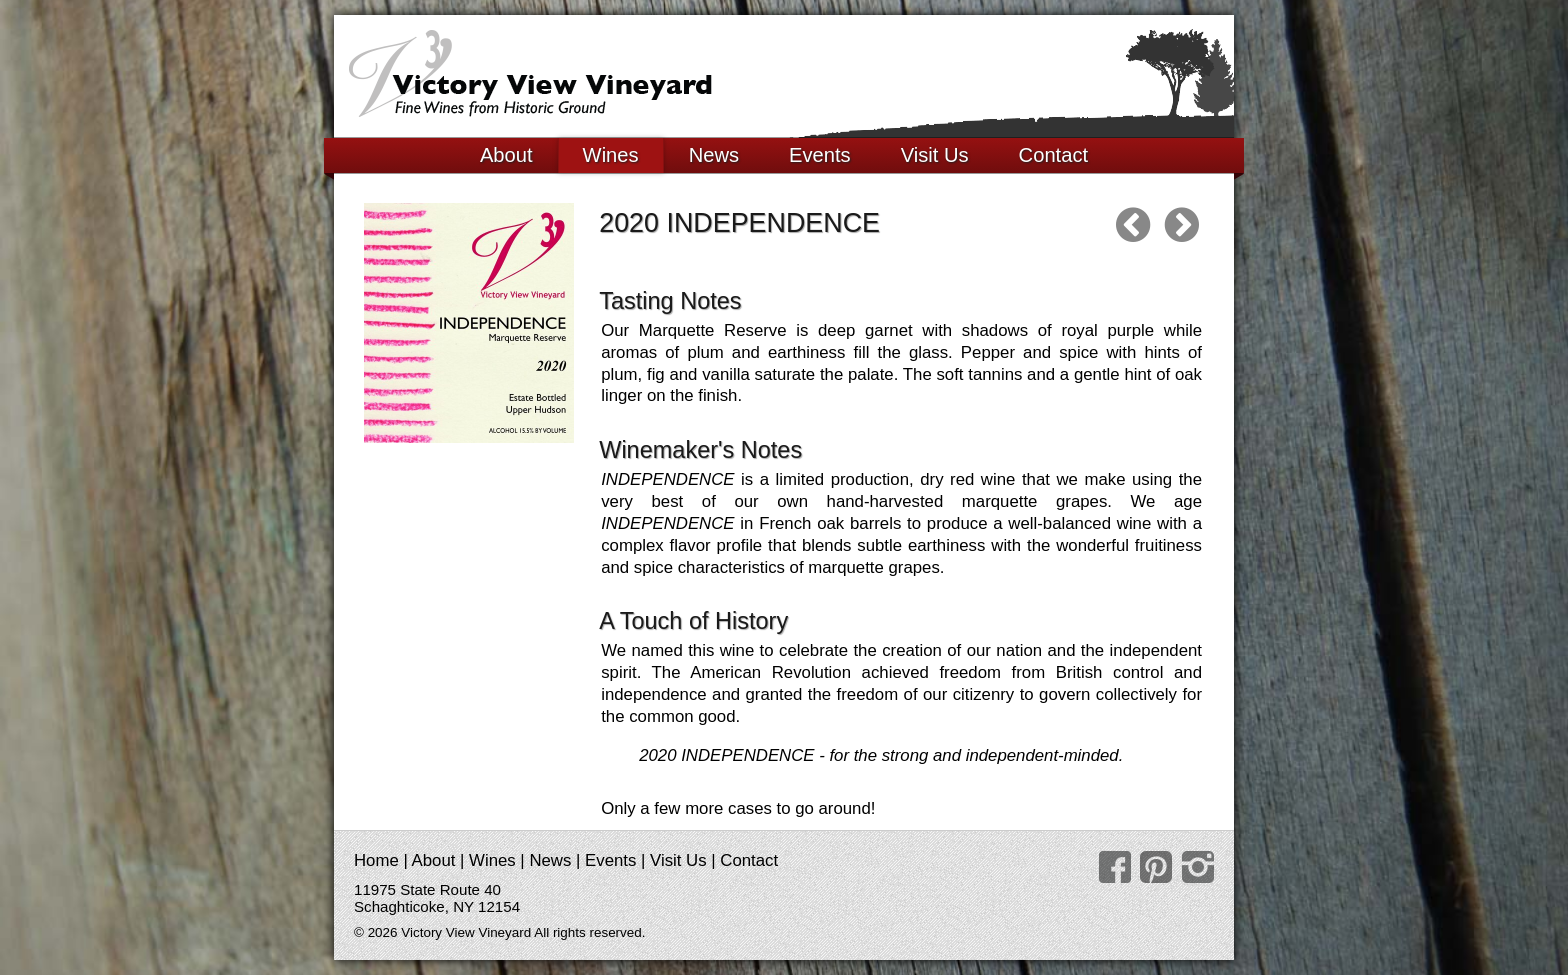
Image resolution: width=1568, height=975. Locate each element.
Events (820, 155)
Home (376, 860)
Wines (611, 155)
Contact (1053, 155)
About (506, 155)
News (714, 155)
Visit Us (935, 155)
